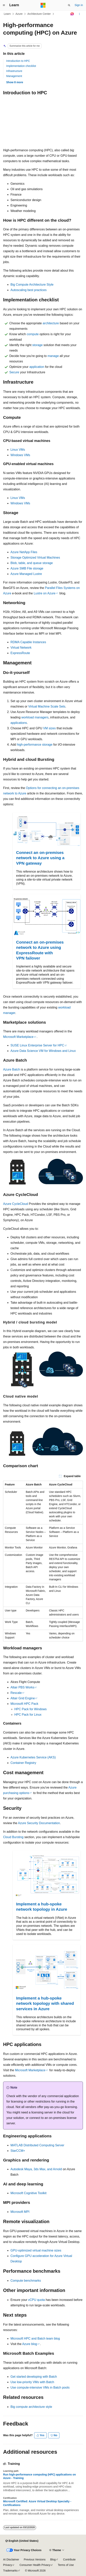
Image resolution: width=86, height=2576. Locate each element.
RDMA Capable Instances (28, 642)
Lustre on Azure (44, 593)
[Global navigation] (4, 5)
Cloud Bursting (13, 1837)
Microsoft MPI (20, 2211)
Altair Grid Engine (22, 1698)
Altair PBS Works (22, 1687)
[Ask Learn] (72, 14)
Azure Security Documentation (39, 1823)
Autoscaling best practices (28, 290)
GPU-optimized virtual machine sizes (35, 2250)
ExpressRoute (20, 653)
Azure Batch (11, 1069)
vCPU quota (36, 2299)
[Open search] (69, 5)
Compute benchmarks (25, 2280)
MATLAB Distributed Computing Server (37, 2145)
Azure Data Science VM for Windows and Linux (43, 1050)
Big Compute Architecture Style (31, 284)
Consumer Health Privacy (34, 2564)
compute (33, 334)
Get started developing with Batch (33, 2376)
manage (53, 356)
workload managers (35, 717)
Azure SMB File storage (26, 568)
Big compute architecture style (31, 2406)
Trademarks (10, 2570)
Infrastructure (14, 71)
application (36, 366)
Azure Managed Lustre (26, 574)
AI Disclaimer (11, 2559)
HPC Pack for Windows (30, 1709)
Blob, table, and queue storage (31, 563)
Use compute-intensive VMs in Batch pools (39, 2387)
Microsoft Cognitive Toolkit (28, 2193)
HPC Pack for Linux (28, 1714)
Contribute (69, 2559)
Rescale (16, 1692)
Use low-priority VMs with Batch (32, 2382)
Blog (53, 2559)
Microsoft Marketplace (18, 1036)
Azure (19, 13)
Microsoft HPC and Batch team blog (35, 2338)
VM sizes (49, 728)
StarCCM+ (17, 2150)
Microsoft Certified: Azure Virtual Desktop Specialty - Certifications (37, 2503)
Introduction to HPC (18, 60)
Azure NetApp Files (23, 552)
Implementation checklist (21, 65)
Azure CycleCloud (15, 1203)
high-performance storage (34, 744)
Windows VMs (20, 455)
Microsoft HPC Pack (24, 1703)
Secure (14, 372)
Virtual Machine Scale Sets (46, 706)
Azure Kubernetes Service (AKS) (33, 1757)
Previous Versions (34, 2559)
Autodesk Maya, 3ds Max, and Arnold (36, 2169)
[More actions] (79, 14)
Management (14, 76)
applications (18, 722)
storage (37, 345)
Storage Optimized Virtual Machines (35, 557)
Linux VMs (17, 449)
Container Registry (23, 1762)
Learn (7, 13)
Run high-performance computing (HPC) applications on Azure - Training (39, 2476)
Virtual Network (20, 647)
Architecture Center (39, 13)
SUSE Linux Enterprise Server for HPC (37, 1045)
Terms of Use (66, 2564)
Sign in (79, 5)
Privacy (7, 2564)
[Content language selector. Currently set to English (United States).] (22, 2541)
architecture (51, 323)
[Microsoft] (43, 5)
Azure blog (29, 2344)
